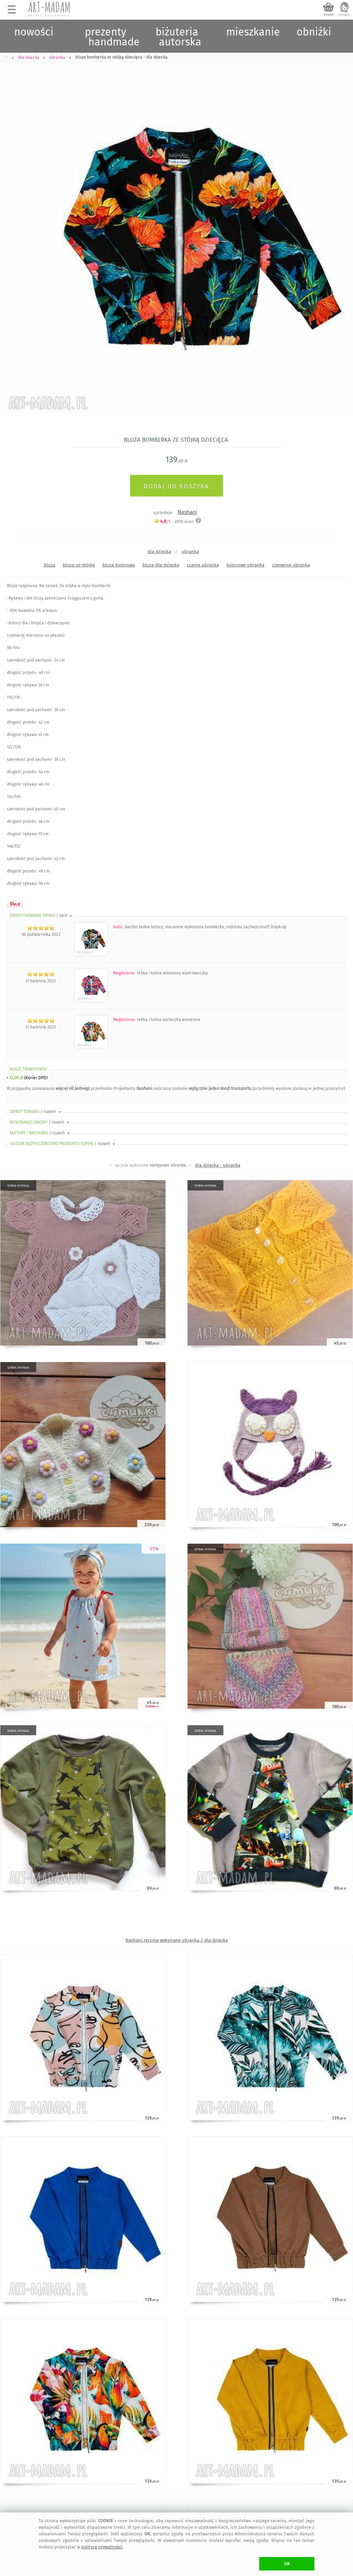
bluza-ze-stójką (79, 565)
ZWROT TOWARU (36, 1111)
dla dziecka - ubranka (217, 1165)
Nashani (187, 512)
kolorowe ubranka (245, 565)
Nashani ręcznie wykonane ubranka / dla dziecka (176, 1940)
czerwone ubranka (291, 565)
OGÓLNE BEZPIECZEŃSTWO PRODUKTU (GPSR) (63, 1143)
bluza (49, 565)
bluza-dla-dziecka (160, 565)
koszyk (329, 14)
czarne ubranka (203, 565)
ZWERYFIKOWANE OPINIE (41, 915)
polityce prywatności (102, 2546)
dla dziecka (159, 551)
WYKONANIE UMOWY (40, 1122)
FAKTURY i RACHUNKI (40, 1133)
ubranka (190, 551)
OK (287, 2563)
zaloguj (344, 14)
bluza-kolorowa (118, 565)
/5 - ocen (173, 521)
